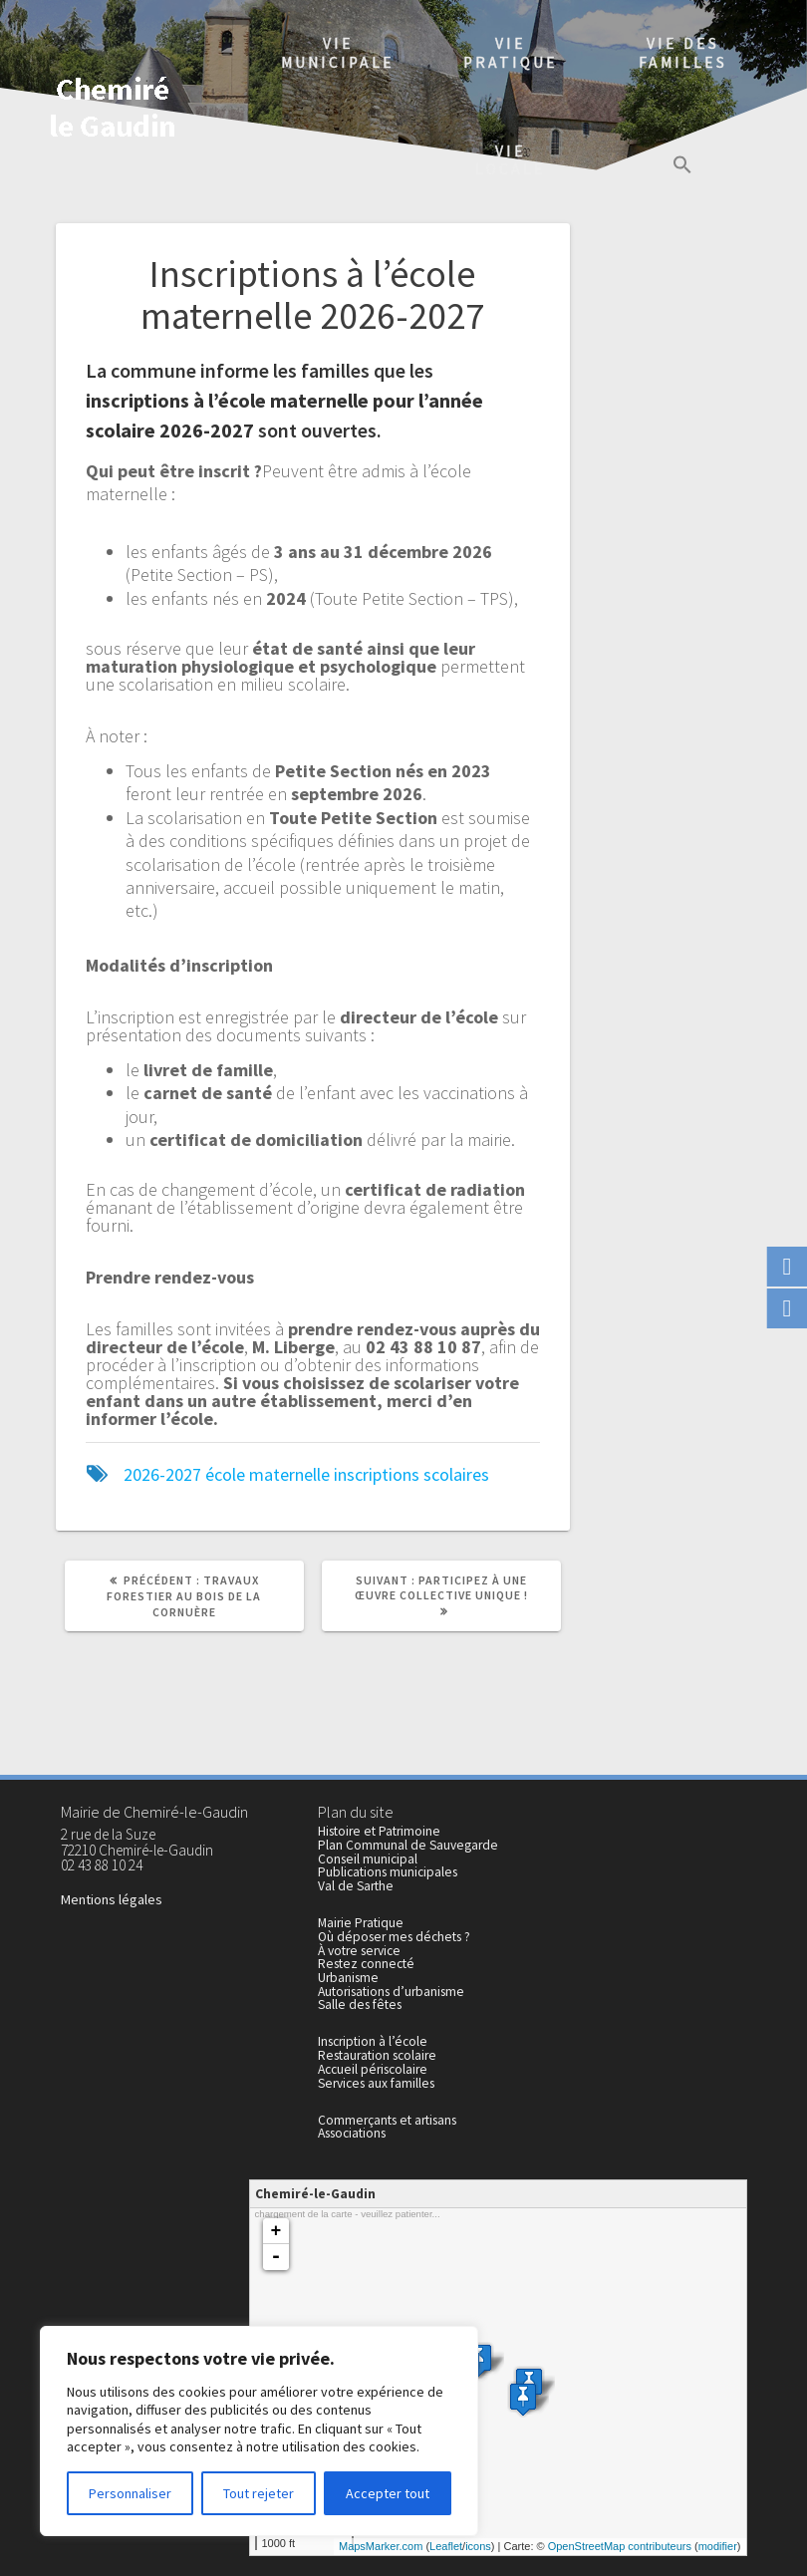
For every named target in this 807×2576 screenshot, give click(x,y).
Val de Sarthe (356, 1885)
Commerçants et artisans (387, 2120)
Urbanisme (348, 1977)
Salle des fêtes (360, 2004)
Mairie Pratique (361, 1922)
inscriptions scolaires (411, 1474)
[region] (259, 2431)
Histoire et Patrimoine (379, 1831)
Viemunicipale (338, 53)
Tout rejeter (258, 2493)
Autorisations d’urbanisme (391, 1991)
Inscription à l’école (372, 2041)
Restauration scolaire (377, 2055)
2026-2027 (162, 1474)
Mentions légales (111, 1899)
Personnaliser (130, 2493)
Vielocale (510, 160)
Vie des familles (683, 53)
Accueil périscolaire (372, 2069)
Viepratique (510, 53)
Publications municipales (387, 1871)
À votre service (359, 1950)
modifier (717, 2546)
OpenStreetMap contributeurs (619, 2546)
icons (478, 2546)
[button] (682, 167)
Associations (352, 2133)
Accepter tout (387, 2493)
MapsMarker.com (380, 2546)
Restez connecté (366, 1963)
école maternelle (267, 1474)
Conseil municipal (367, 1859)
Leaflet (445, 2546)
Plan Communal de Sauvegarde (408, 1845)
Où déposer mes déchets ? (394, 1936)
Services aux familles (376, 2083)
